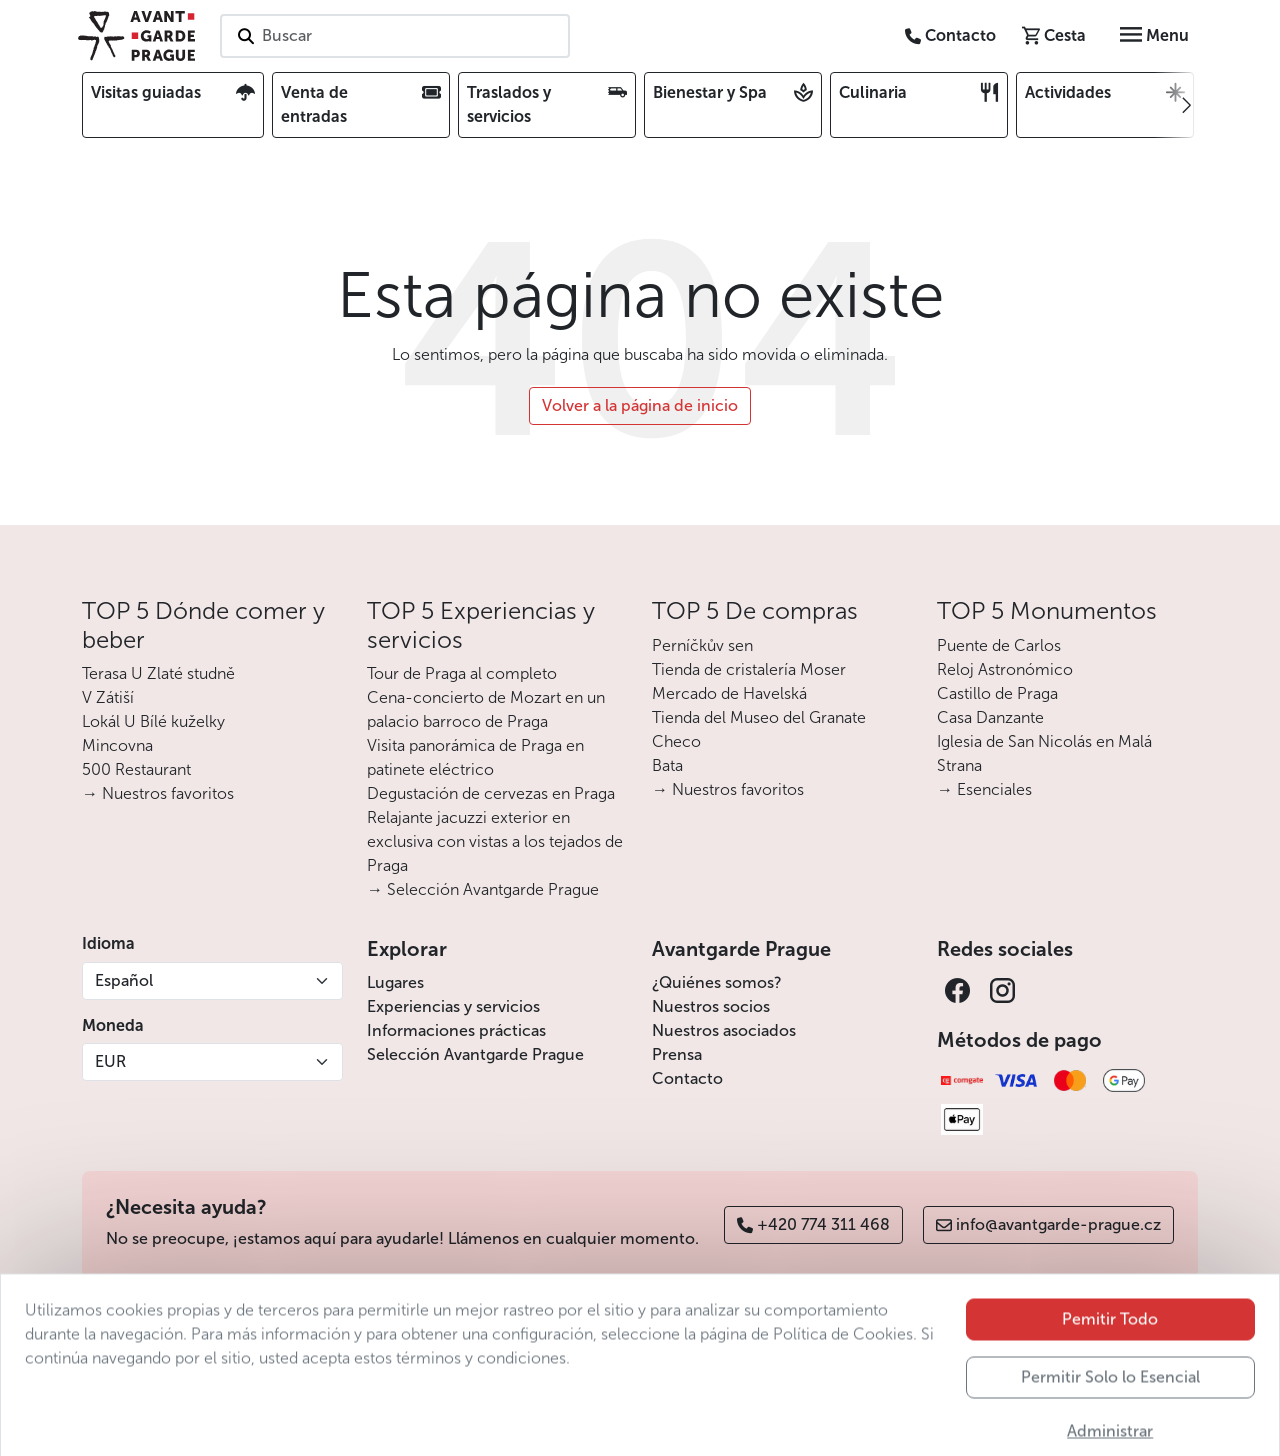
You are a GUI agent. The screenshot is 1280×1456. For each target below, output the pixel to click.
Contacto (687, 1078)
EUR (110, 1061)
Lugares (395, 982)
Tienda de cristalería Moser (749, 669)
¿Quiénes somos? (717, 982)
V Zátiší (108, 697)
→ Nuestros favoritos (158, 793)
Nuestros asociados (724, 1030)
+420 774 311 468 (813, 1224)
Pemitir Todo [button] (1110, 1356)
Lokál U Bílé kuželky (153, 721)
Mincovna (117, 745)
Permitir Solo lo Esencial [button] (1110, 1414)
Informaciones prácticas (456, 1030)
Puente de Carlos (999, 645)
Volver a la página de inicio (640, 405)
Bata (667, 765)
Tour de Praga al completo (462, 673)
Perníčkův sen (702, 645)
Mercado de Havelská (729, 693)
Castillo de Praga (997, 693)
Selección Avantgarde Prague (475, 1054)
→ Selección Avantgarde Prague (483, 889)
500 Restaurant (136, 769)
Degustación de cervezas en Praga (491, 793)
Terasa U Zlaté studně (158, 673)
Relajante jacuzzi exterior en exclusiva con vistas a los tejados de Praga (495, 841)
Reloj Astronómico (1005, 669)
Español (124, 980)
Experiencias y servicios (453, 1006)
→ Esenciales (984, 789)
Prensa (677, 1054)
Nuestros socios (711, 1006)
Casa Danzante (990, 717)
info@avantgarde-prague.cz (1048, 1224)
